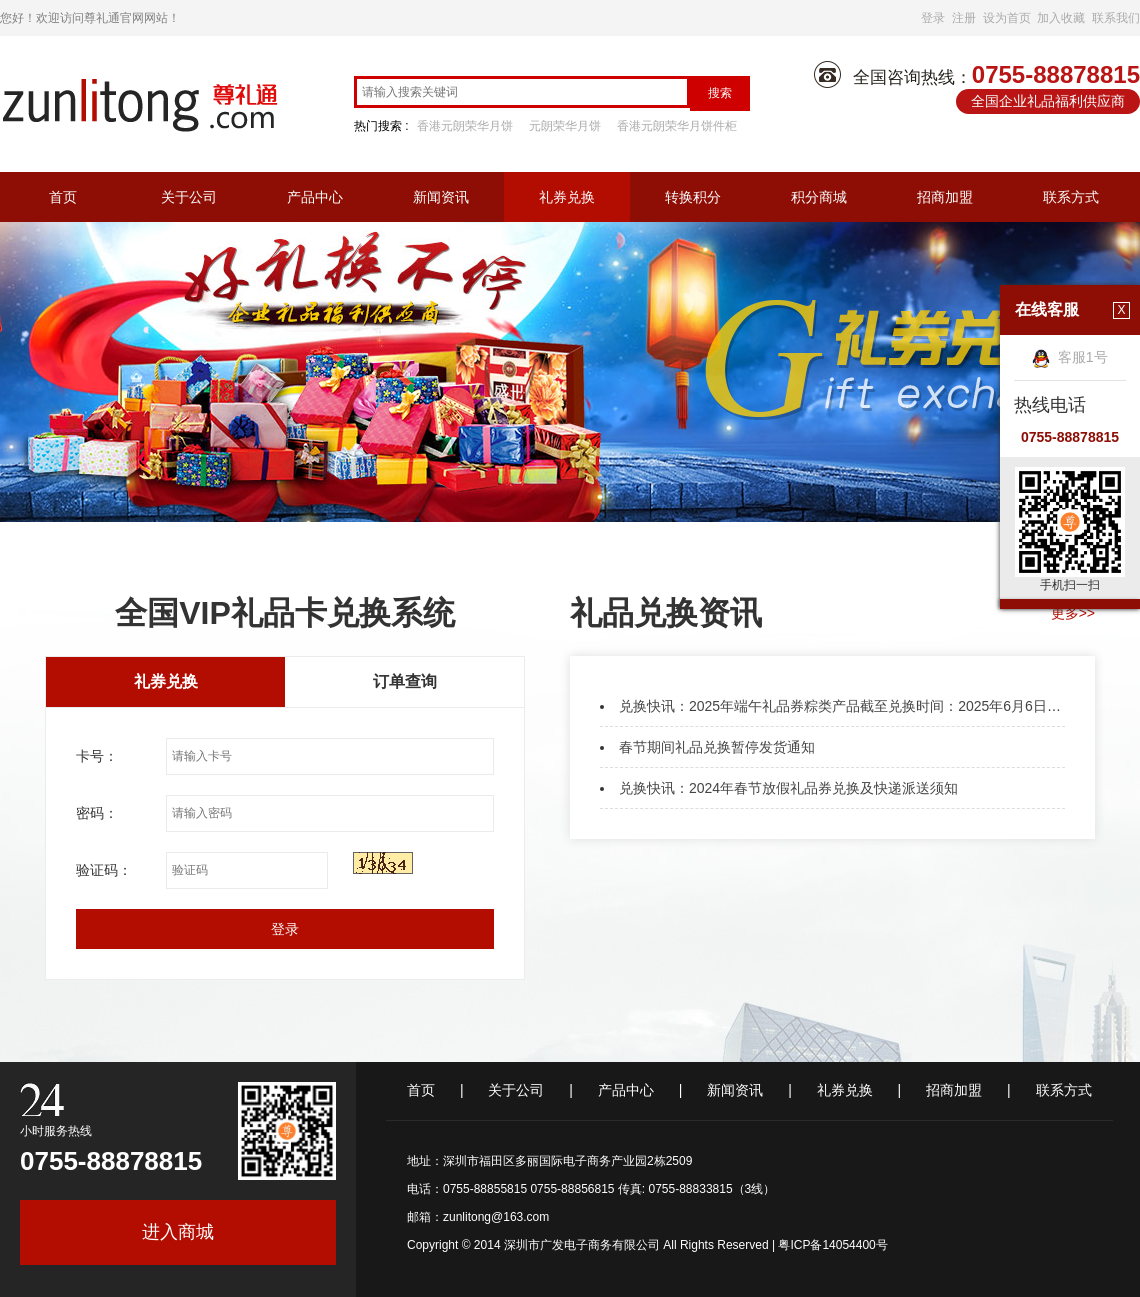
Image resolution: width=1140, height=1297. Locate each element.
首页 (63, 197)
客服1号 (1069, 357)
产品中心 (315, 197)
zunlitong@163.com (496, 1217)
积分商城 (819, 197)
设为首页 (1007, 18)
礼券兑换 (567, 197)
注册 (964, 18)
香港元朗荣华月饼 (465, 126)
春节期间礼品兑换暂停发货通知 (717, 747)
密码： (97, 813)
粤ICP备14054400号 (832, 1245)
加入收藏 (1061, 18)
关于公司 (189, 197)
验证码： (104, 870)
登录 (933, 18)
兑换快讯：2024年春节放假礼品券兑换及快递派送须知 (788, 788)
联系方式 (1071, 197)
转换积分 (693, 197)
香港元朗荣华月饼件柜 (677, 126)
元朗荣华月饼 (565, 126)
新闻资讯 (441, 197)
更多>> (1073, 613)
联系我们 (1116, 18)
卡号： (97, 756)
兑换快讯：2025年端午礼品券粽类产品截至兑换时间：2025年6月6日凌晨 (847, 706)
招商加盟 (945, 197)
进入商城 (178, 1232)
